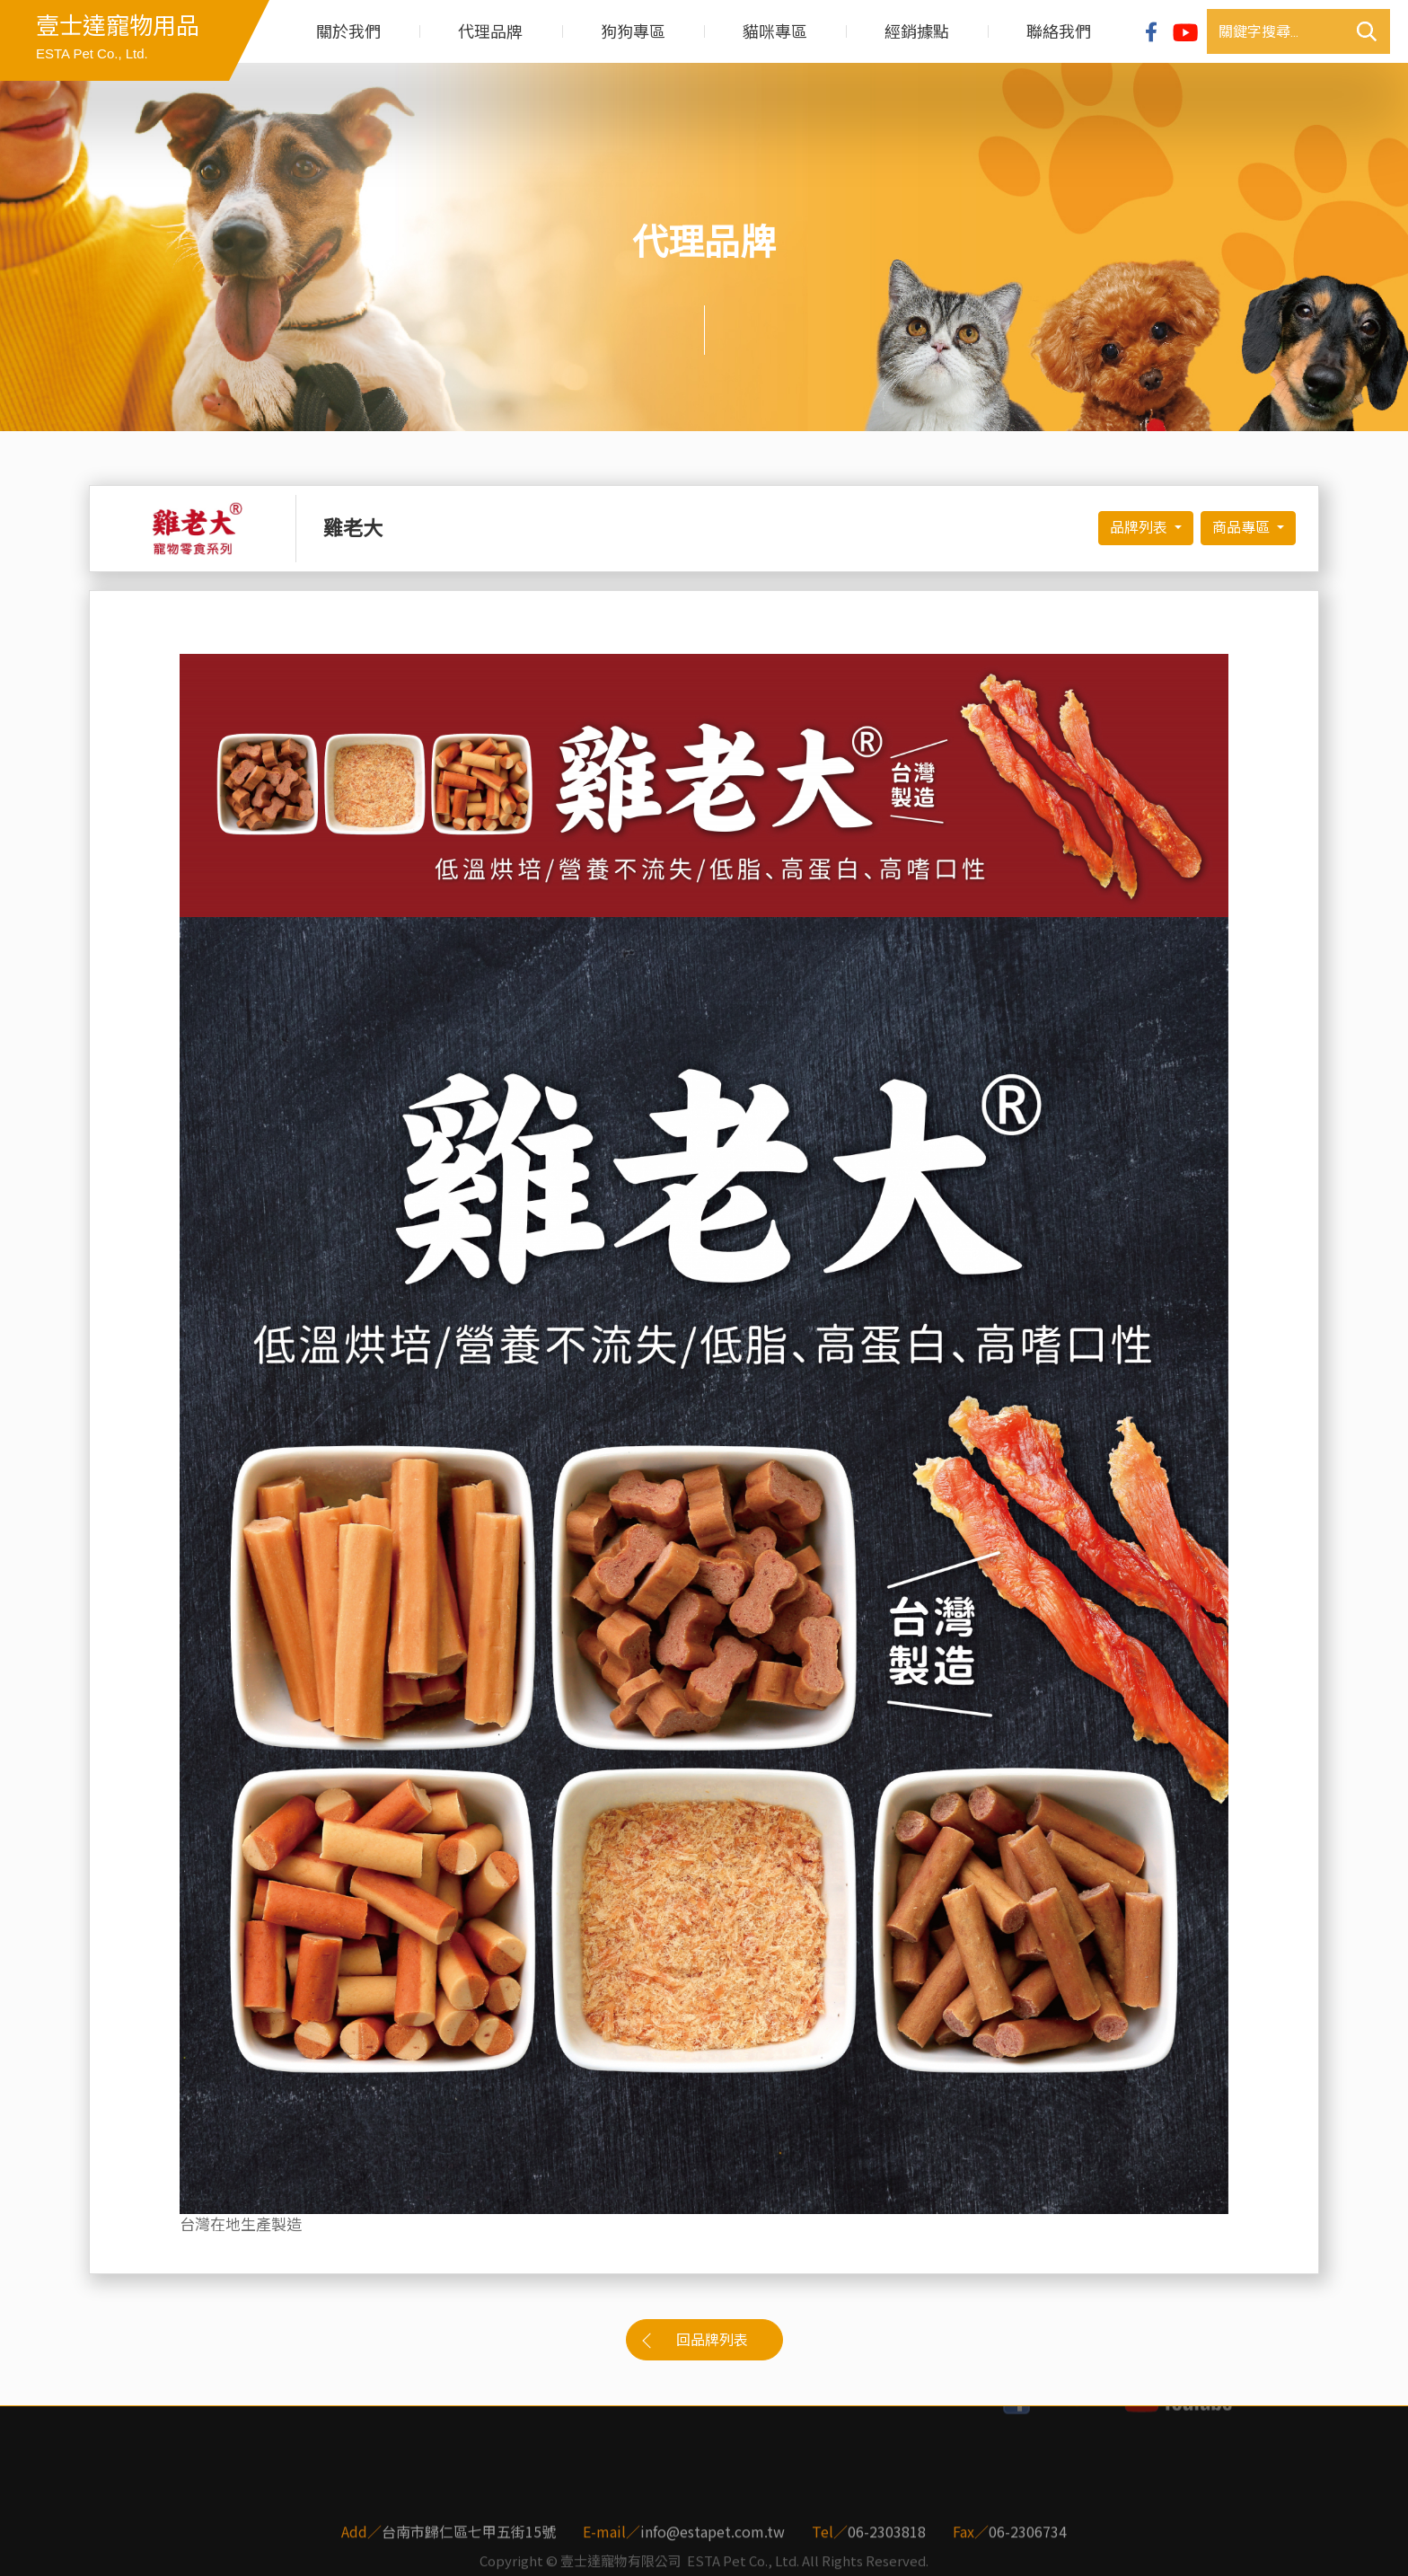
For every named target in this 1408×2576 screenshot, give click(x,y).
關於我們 (348, 31)
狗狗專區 (633, 31)
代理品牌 (490, 31)
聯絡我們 (1058, 31)
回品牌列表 (712, 2340)
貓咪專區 (775, 31)
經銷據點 (916, 31)
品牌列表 (1140, 527)
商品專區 (1242, 527)
